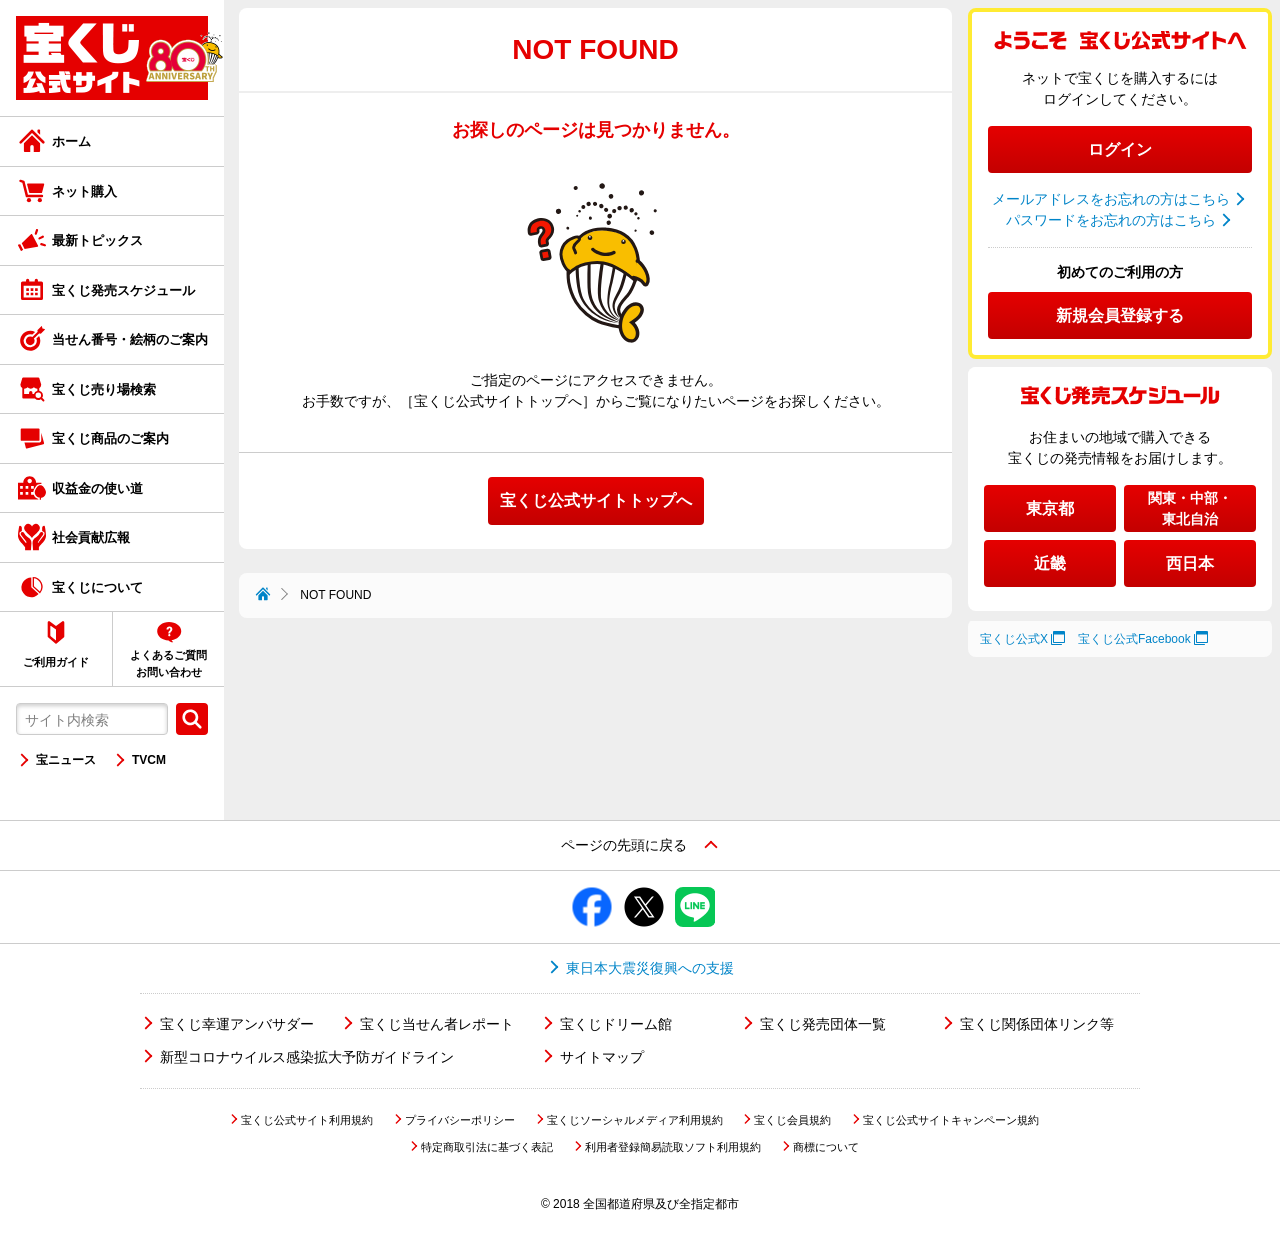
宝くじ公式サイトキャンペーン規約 (951, 1120)
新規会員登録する (1120, 315)
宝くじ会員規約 (792, 1120)
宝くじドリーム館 (616, 1024)
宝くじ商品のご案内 (110, 438)
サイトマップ (602, 1057)
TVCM (149, 760)
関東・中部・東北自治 (1190, 508)
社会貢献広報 (91, 537)
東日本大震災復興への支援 (650, 968)
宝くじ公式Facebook (1134, 639)
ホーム (71, 141)
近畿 (1050, 563)
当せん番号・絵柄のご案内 (130, 339)
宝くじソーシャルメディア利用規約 (635, 1120)
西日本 (1190, 563)
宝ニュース (66, 760)
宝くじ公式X (1014, 639)
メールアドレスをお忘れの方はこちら (1111, 199)
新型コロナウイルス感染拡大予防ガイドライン (307, 1057)
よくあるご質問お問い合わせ (168, 663)
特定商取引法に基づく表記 (487, 1147)
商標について (826, 1147)
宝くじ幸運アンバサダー (237, 1024)
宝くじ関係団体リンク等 (1037, 1024)
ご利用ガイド (56, 662)
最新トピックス (97, 240)
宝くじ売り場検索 (104, 389)
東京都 (1050, 508)
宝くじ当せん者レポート (437, 1024)
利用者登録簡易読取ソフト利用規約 (673, 1147)
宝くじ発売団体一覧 (823, 1024)
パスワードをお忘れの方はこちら (1111, 220)
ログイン (1120, 149)
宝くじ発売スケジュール (123, 290)
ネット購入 (84, 191)
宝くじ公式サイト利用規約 (307, 1120)
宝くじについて (97, 587)
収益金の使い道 (97, 488)
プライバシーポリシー (460, 1120)
